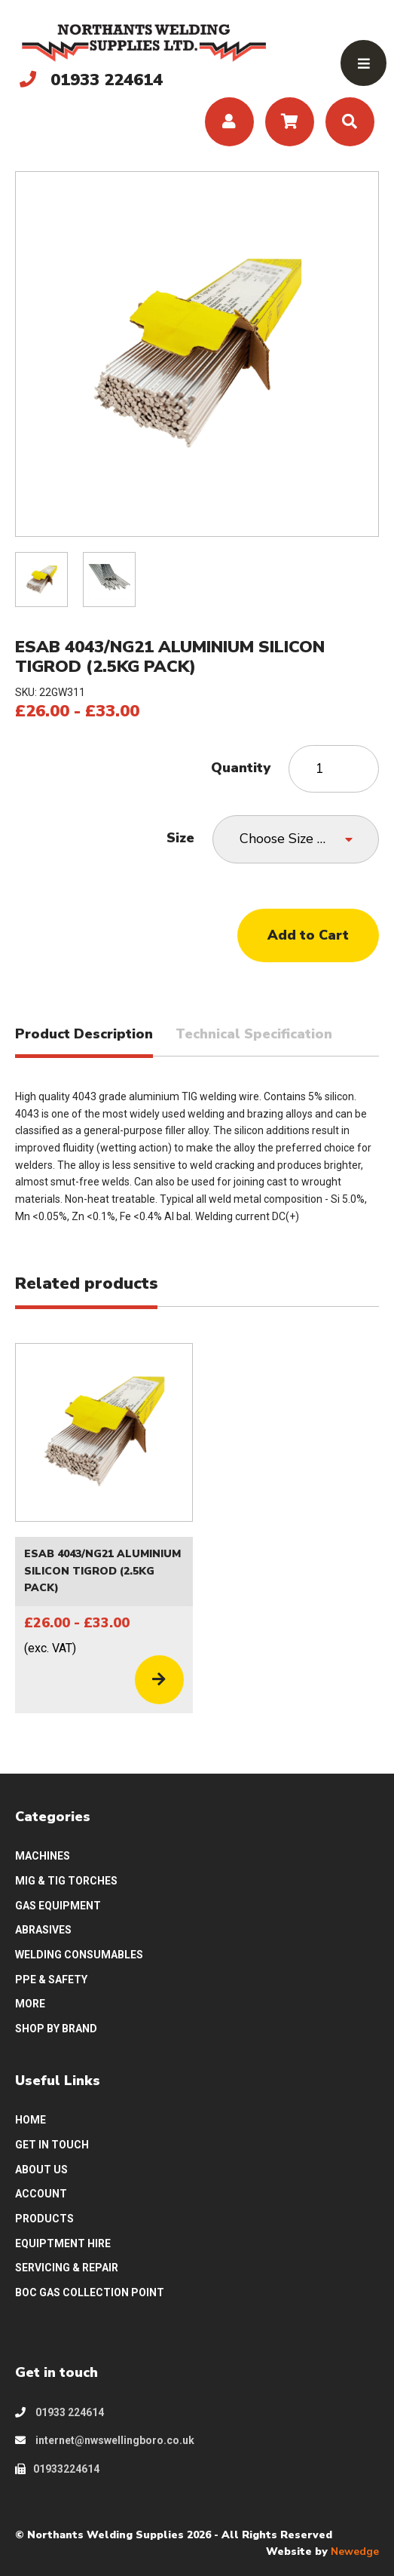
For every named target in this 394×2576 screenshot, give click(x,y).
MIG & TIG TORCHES (66, 1881)
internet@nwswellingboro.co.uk (104, 2440)
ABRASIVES (43, 1930)
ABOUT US (41, 2170)
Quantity (240, 768)
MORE (30, 2004)
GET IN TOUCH (52, 2145)
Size (180, 838)
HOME (30, 2120)
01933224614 (57, 2469)
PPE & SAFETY (51, 1979)
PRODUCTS (44, 2219)
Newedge (355, 2551)
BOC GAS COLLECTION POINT (89, 2292)
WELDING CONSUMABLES (79, 1955)
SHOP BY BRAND (56, 2028)
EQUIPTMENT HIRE (63, 2243)
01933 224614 (59, 2412)
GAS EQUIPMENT (58, 1906)
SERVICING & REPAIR (66, 2268)
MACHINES (42, 1856)
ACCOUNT (41, 2194)
